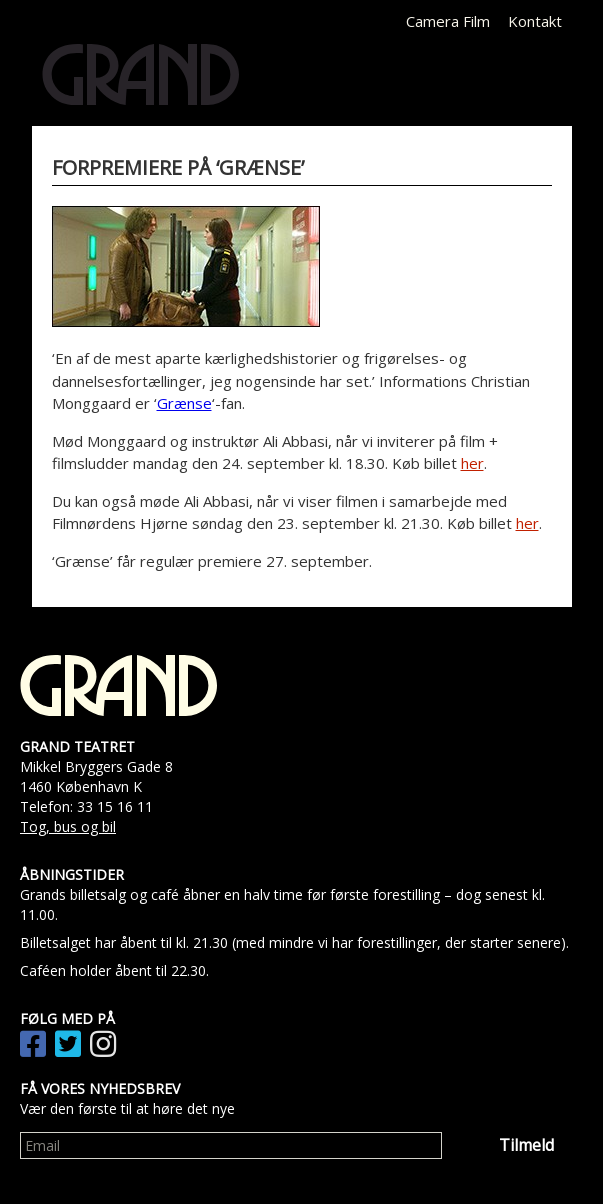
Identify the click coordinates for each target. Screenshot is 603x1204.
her (472, 463)
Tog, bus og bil (68, 826)
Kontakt (535, 21)
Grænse (184, 403)
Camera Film (448, 21)
